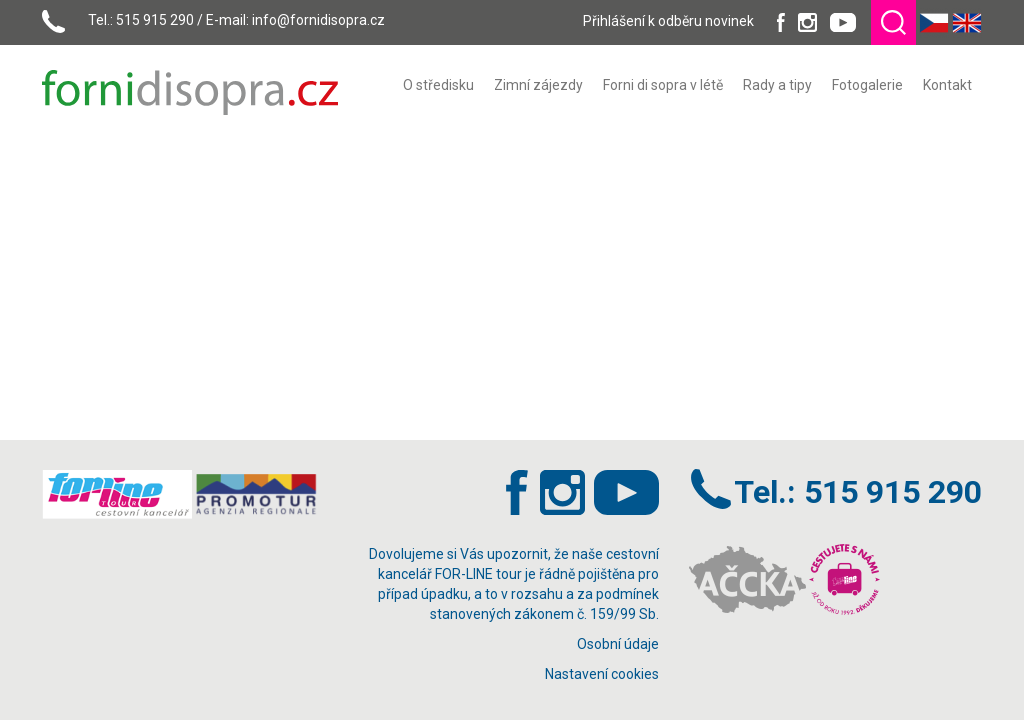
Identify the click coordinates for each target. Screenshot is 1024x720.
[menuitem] (438, 85)
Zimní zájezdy (538, 85)
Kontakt (947, 85)
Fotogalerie (867, 85)
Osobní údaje (618, 644)
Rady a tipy (777, 85)
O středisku (438, 85)
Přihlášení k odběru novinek (668, 21)
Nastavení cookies (602, 674)
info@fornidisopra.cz (318, 20)
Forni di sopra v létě (663, 85)
